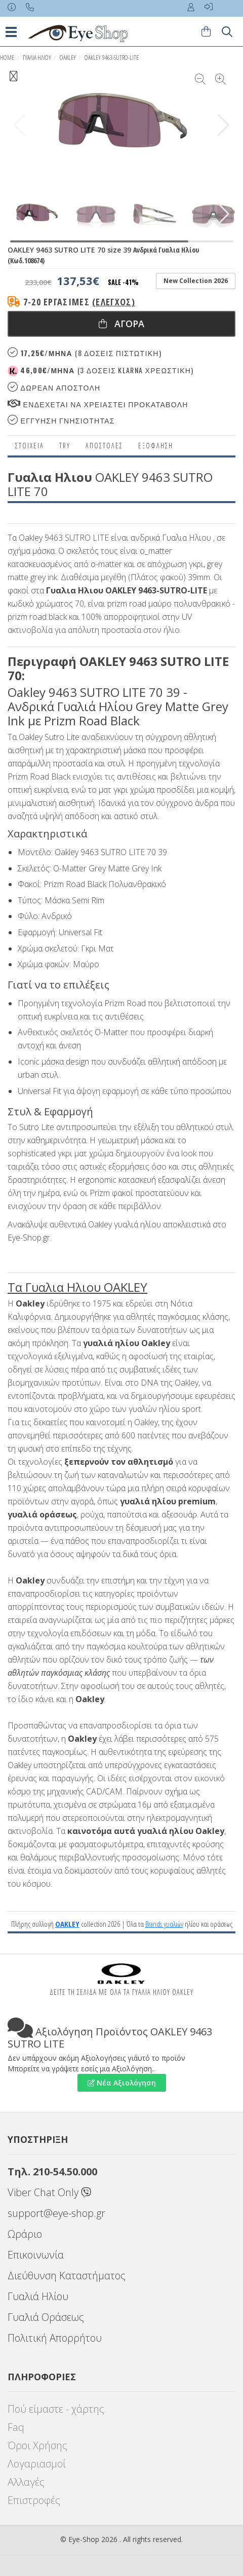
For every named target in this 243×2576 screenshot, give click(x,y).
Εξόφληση (155, 445)
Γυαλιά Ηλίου (38, 2296)
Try (64, 445)
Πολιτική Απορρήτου (55, 2338)
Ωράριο (25, 2234)
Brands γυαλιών (164, 1924)
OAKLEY (68, 57)
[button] (223, 125)
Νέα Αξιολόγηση (122, 2083)
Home (7, 57)
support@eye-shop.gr (56, 2213)
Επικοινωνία (36, 2255)
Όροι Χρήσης (37, 2445)
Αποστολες (104, 445)
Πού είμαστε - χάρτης (56, 2409)
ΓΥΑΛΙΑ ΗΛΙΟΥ (37, 57)
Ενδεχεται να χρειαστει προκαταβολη (98, 404)
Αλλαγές (26, 2482)
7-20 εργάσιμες (79, 302)
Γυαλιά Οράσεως (46, 2317)
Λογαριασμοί (37, 2464)
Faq (16, 2427)
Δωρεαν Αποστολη (54, 387)
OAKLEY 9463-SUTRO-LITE (112, 57)
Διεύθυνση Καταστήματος (67, 2275)
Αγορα (121, 323)
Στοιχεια (29, 445)
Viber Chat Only (49, 2192)
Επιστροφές (34, 2500)
